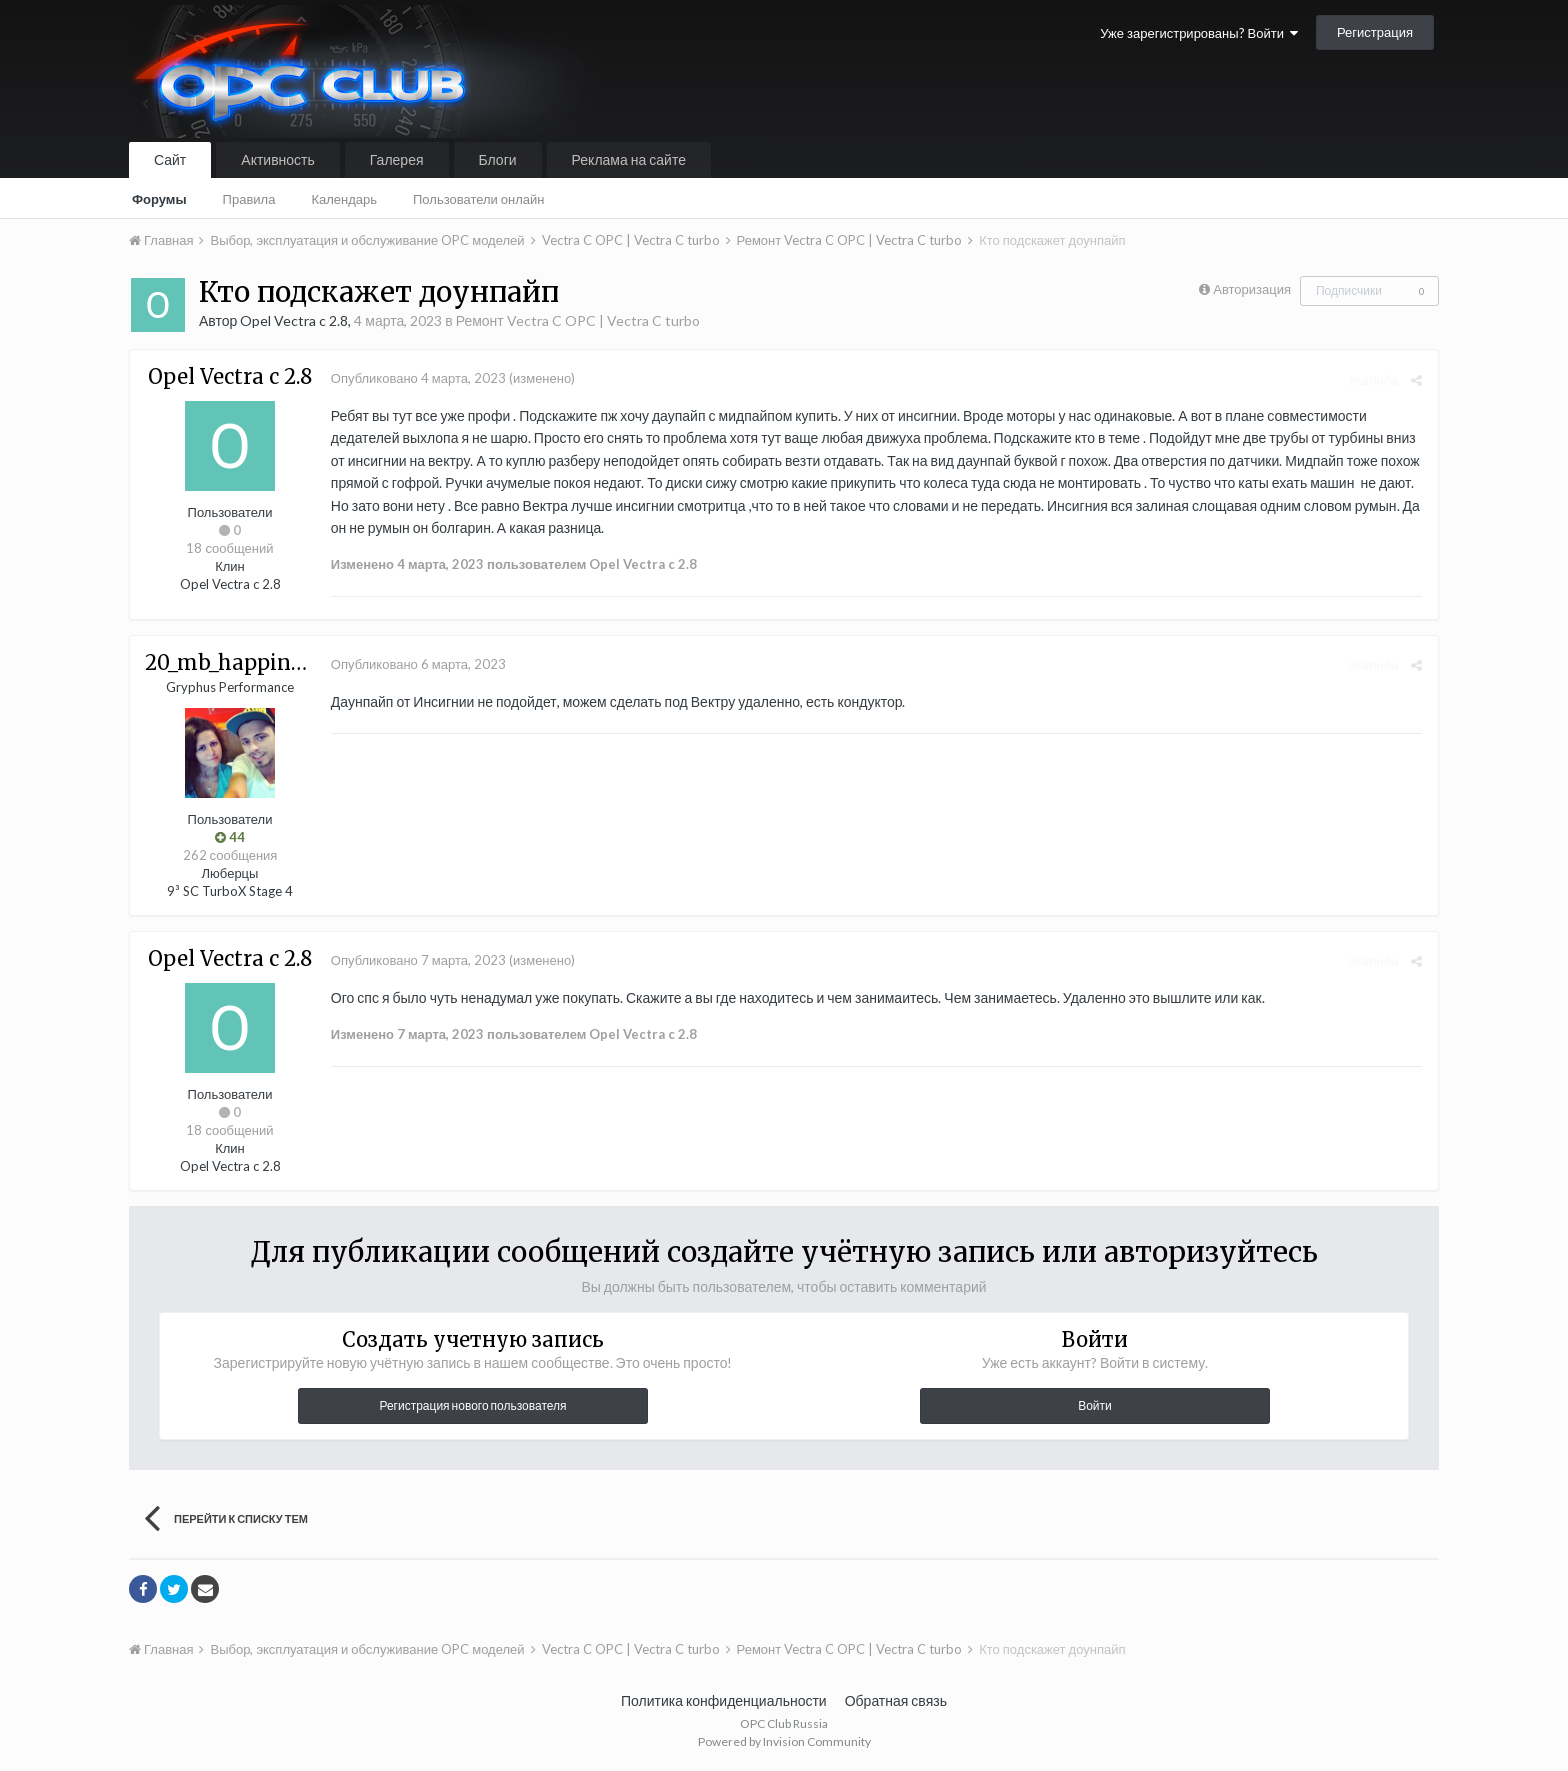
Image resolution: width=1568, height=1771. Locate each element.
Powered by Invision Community (784, 1741)
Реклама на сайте (629, 159)
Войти (1095, 1405)
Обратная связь (896, 1700)
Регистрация (1375, 32)
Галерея (397, 159)
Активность (278, 159)
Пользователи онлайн (479, 199)
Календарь (344, 199)
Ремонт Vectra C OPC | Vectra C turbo (578, 320)
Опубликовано (417, 378)
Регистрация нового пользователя (472, 1405)
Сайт (170, 159)
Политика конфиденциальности (724, 1700)
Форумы (159, 199)
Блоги (498, 159)
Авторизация (1252, 289)
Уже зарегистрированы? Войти (1199, 33)
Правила (249, 199)
